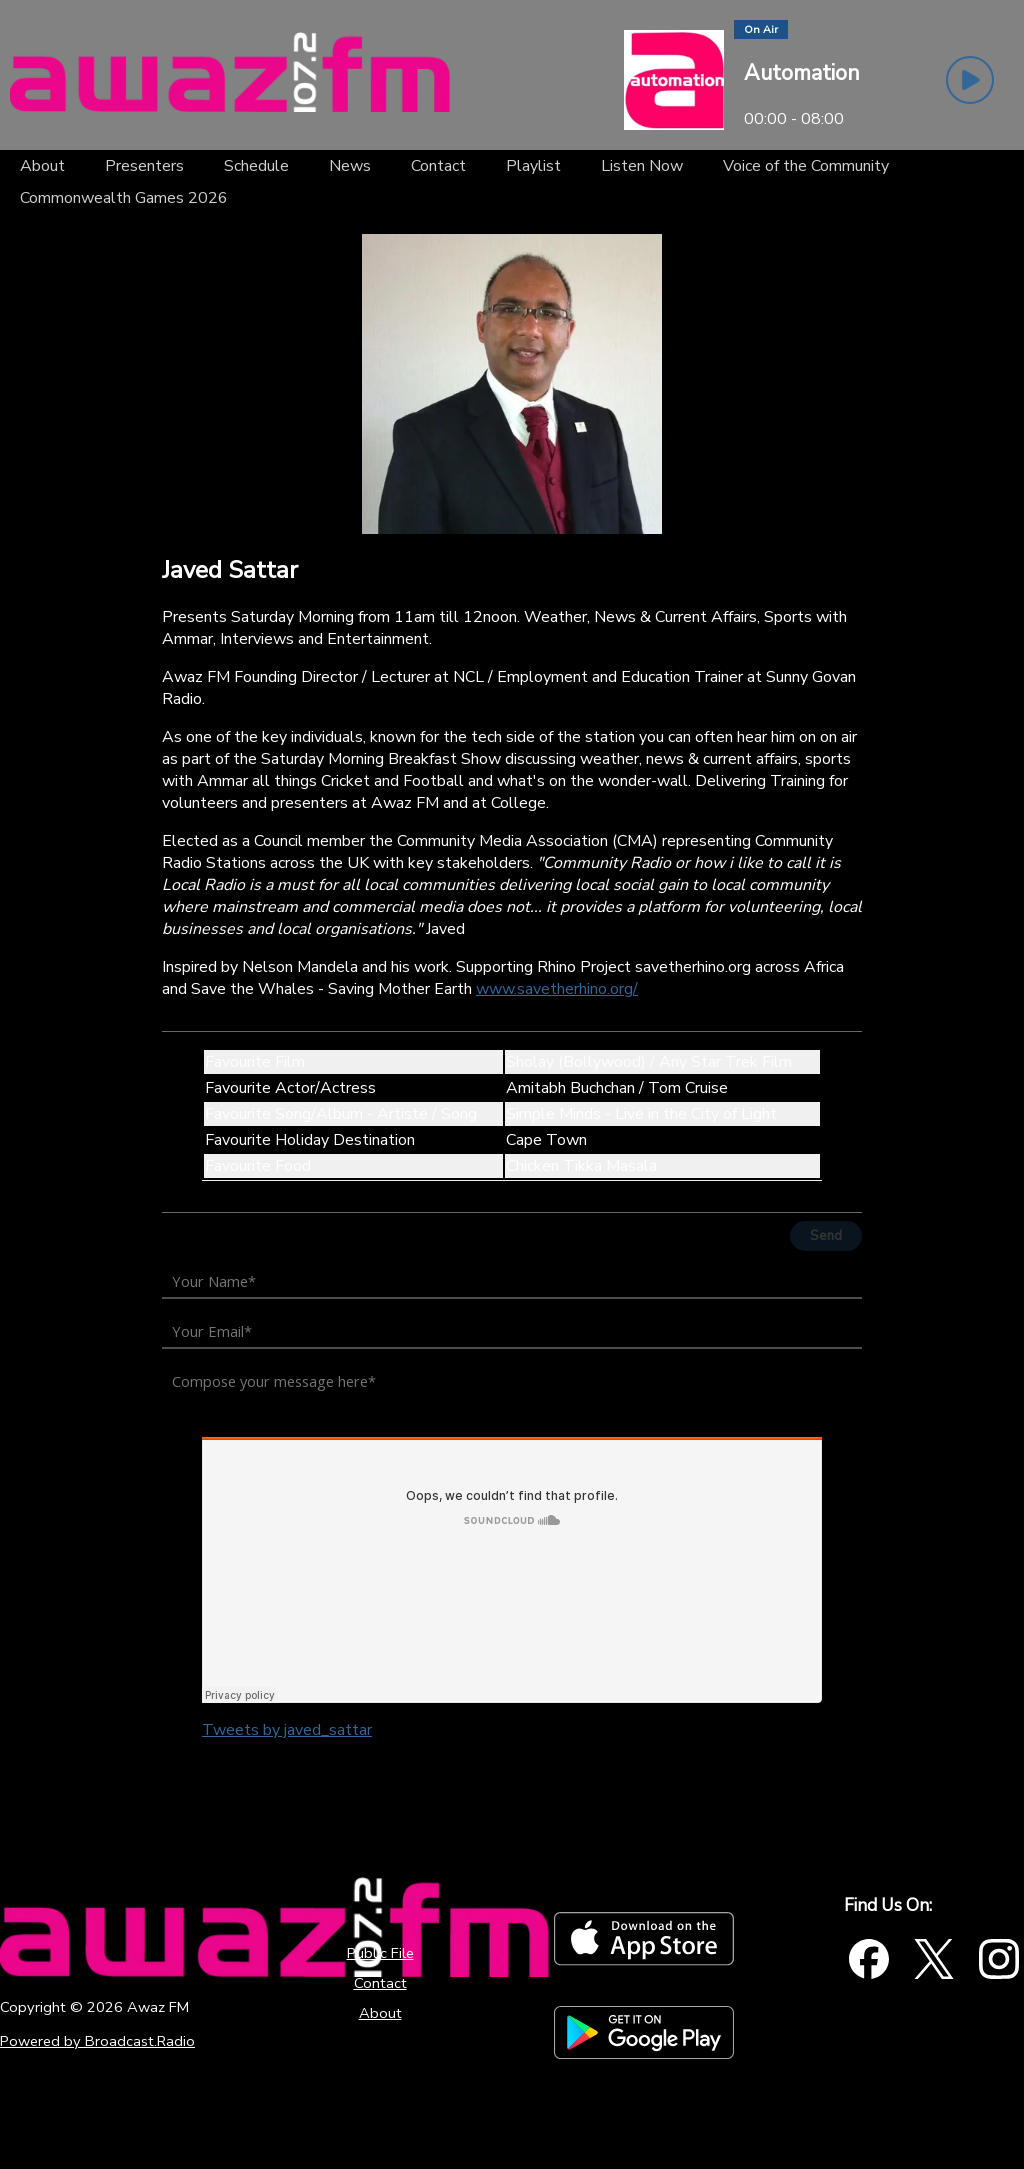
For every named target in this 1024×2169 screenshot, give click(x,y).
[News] (350, 166)
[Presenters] (144, 166)
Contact (380, 1983)
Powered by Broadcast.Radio (97, 2041)
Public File (380, 1953)
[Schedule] (256, 166)
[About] (42, 166)
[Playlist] (533, 166)
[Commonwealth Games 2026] (124, 198)
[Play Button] (970, 80)
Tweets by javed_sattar (287, 1730)
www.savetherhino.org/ (557, 989)
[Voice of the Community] (806, 166)
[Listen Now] (642, 166)
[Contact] (438, 166)
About (380, 2013)
